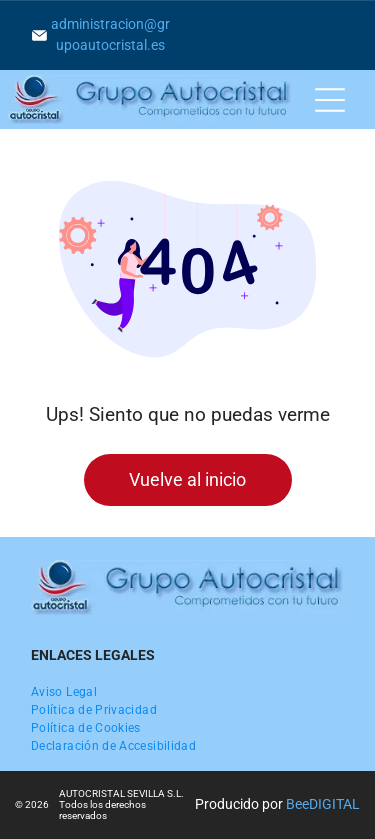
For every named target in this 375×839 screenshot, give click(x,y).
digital (334, 804)
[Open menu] (330, 100)
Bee (297, 804)
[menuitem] (64, 692)
